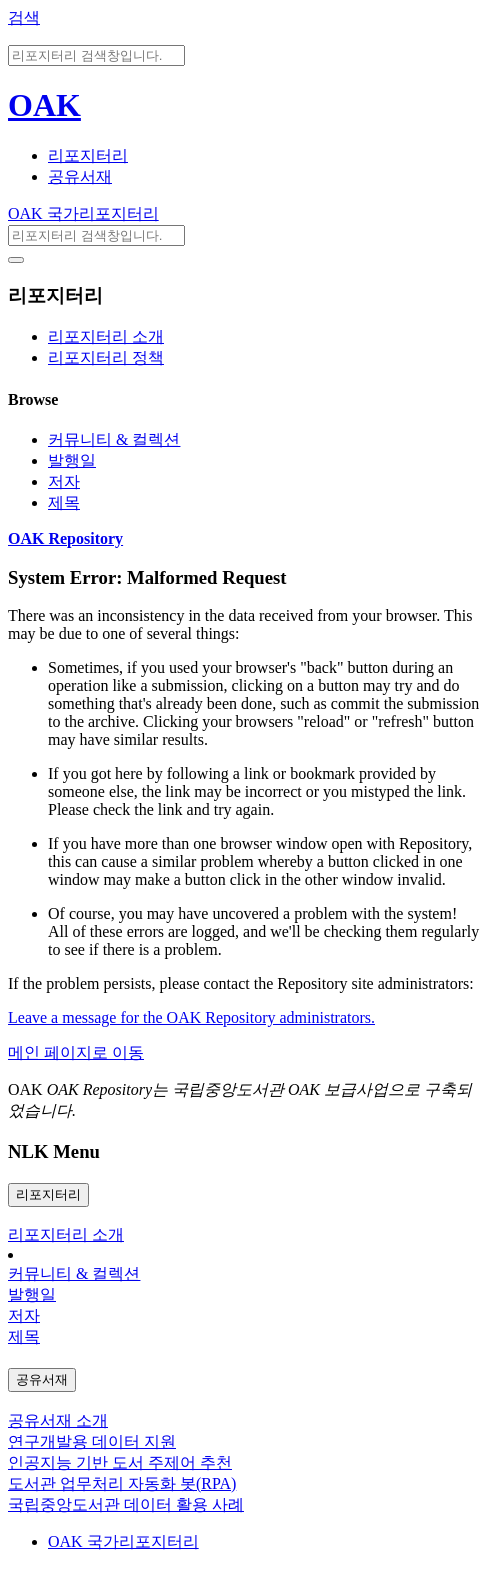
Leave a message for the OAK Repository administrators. (191, 1017)
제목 (64, 502)
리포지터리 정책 (106, 357)
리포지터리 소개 (106, 336)
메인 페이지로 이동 (76, 1052)
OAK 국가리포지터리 (83, 213)
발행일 (72, 460)
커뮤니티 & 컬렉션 (114, 439)
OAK (44, 105)
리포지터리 (88, 155)
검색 (24, 17)
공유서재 (80, 176)
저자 (64, 481)
